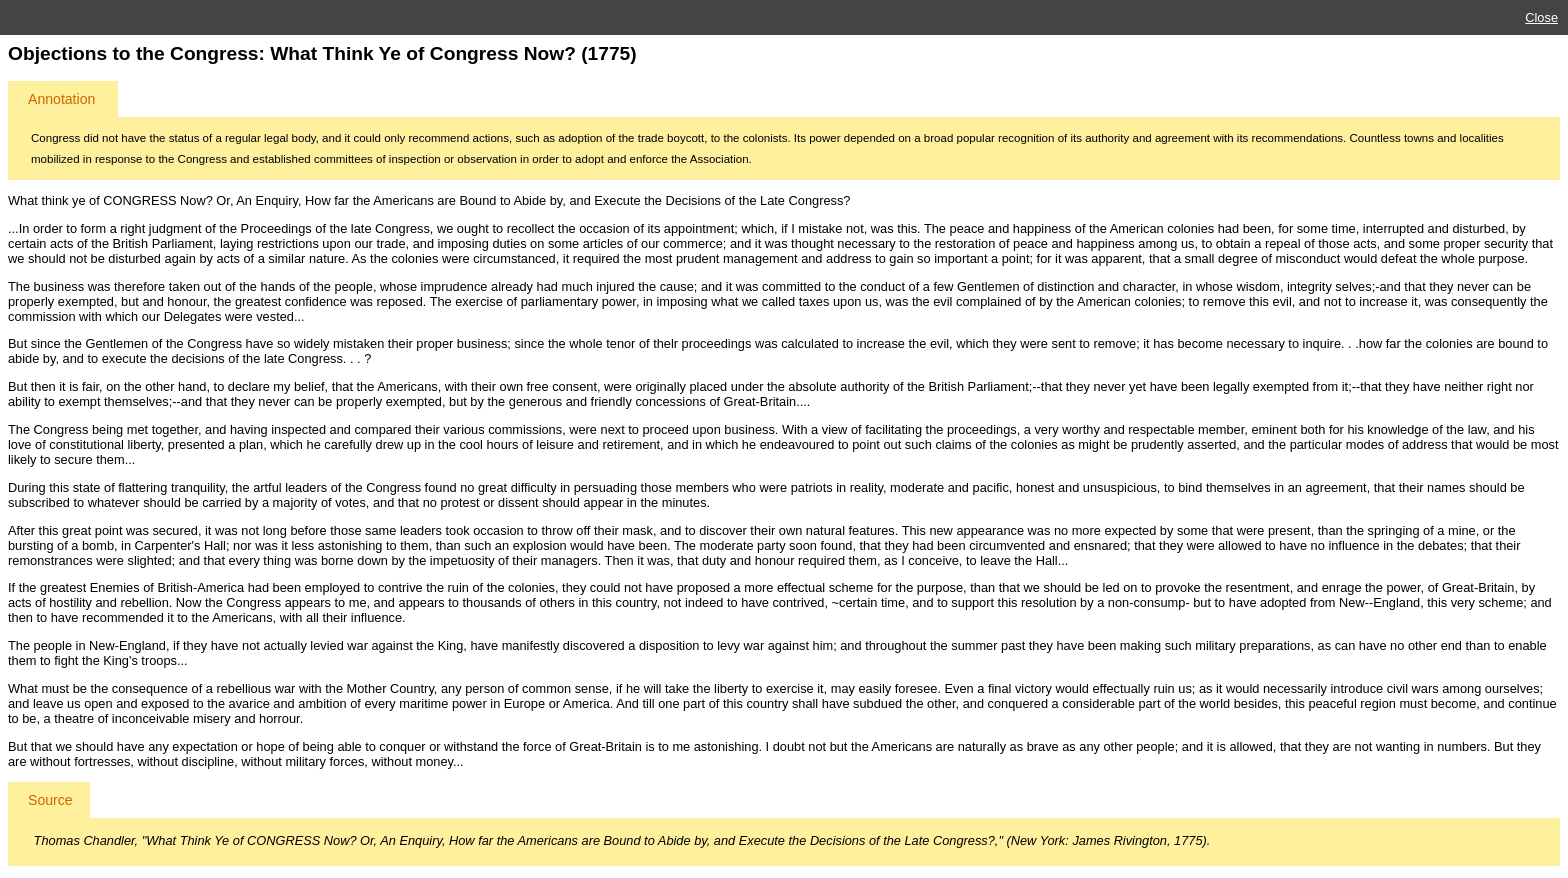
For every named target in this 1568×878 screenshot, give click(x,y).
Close (1541, 17)
